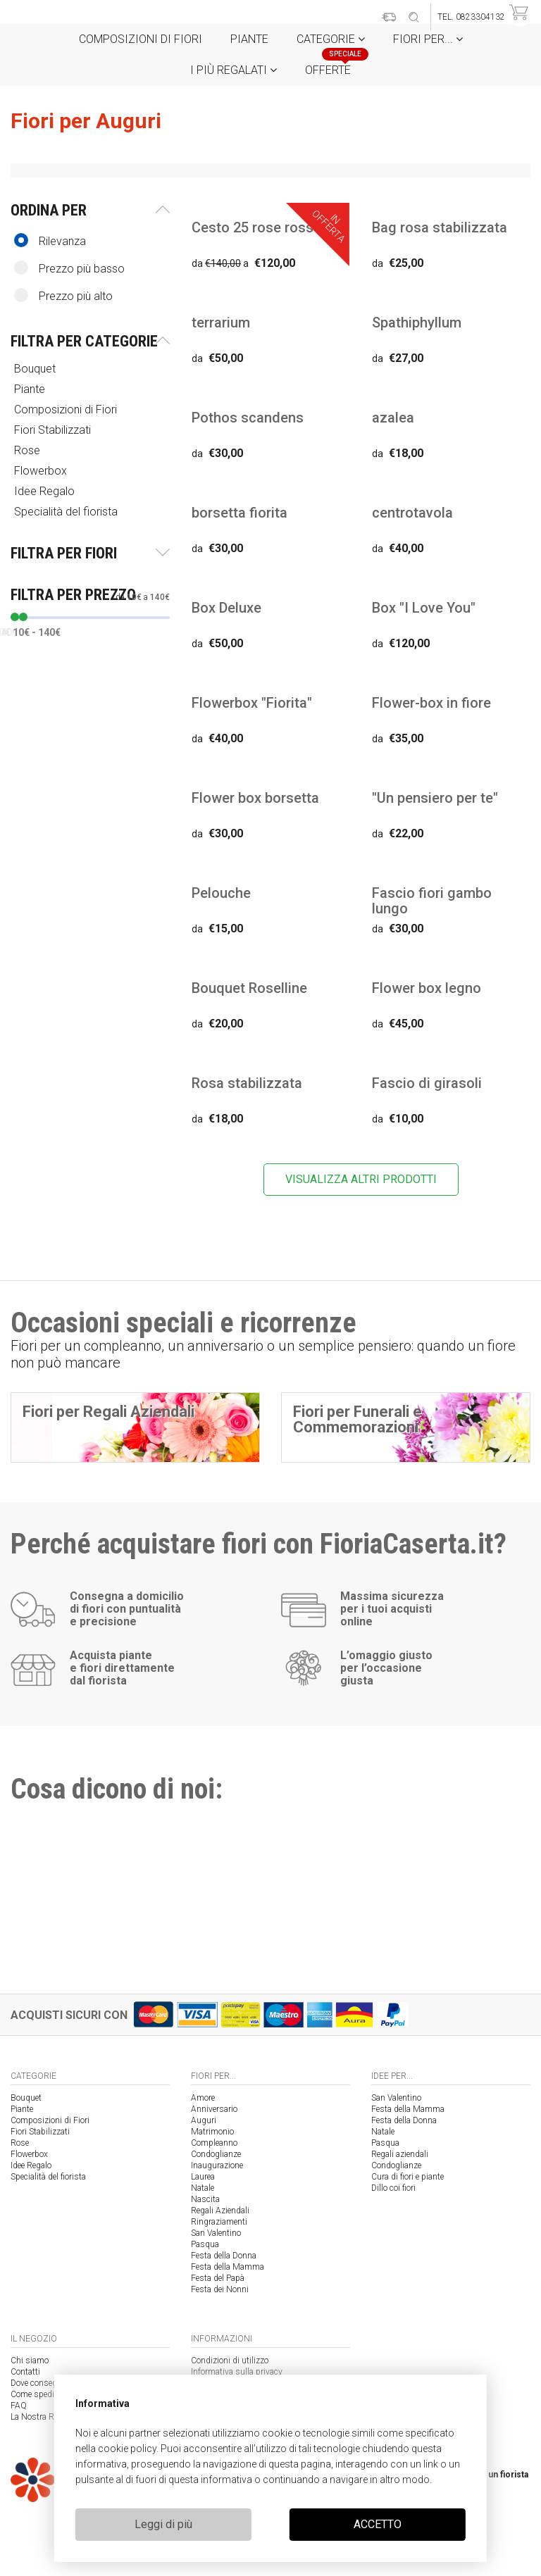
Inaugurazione (217, 2165)
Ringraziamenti (219, 2222)
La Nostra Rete (37, 2417)
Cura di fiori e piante (407, 2177)
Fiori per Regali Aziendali (108, 1411)
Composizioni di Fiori (140, 39)
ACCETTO (378, 2524)
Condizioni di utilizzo (229, 2360)
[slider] (15, 617)
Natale (202, 2188)
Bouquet (36, 368)
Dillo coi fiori (393, 2188)
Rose (28, 450)
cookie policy (127, 2448)
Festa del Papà (217, 2278)
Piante (249, 39)
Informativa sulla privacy (236, 2372)
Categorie (331, 39)
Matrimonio (212, 2132)
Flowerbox (42, 470)
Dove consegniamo (45, 2383)
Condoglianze (216, 2154)
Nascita (205, 2199)
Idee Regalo (45, 491)
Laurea (203, 2177)
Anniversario (214, 2109)
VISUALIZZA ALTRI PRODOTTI (361, 1179)
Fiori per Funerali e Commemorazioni (357, 1419)
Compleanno (214, 2143)
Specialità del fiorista (67, 511)
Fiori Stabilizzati (54, 430)
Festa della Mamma (227, 2267)
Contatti (25, 2372)
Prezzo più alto (63, 295)
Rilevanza (50, 240)
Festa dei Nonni (220, 2289)
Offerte (333, 66)
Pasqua (205, 2244)
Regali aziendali (399, 2154)
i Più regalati (233, 70)
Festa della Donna (223, 2256)
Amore (203, 2098)
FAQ (19, 2406)
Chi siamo (30, 2360)
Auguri (203, 2120)
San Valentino (216, 2233)
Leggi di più (163, 2524)
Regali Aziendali (220, 2210)
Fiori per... (428, 39)
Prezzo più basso (69, 268)
